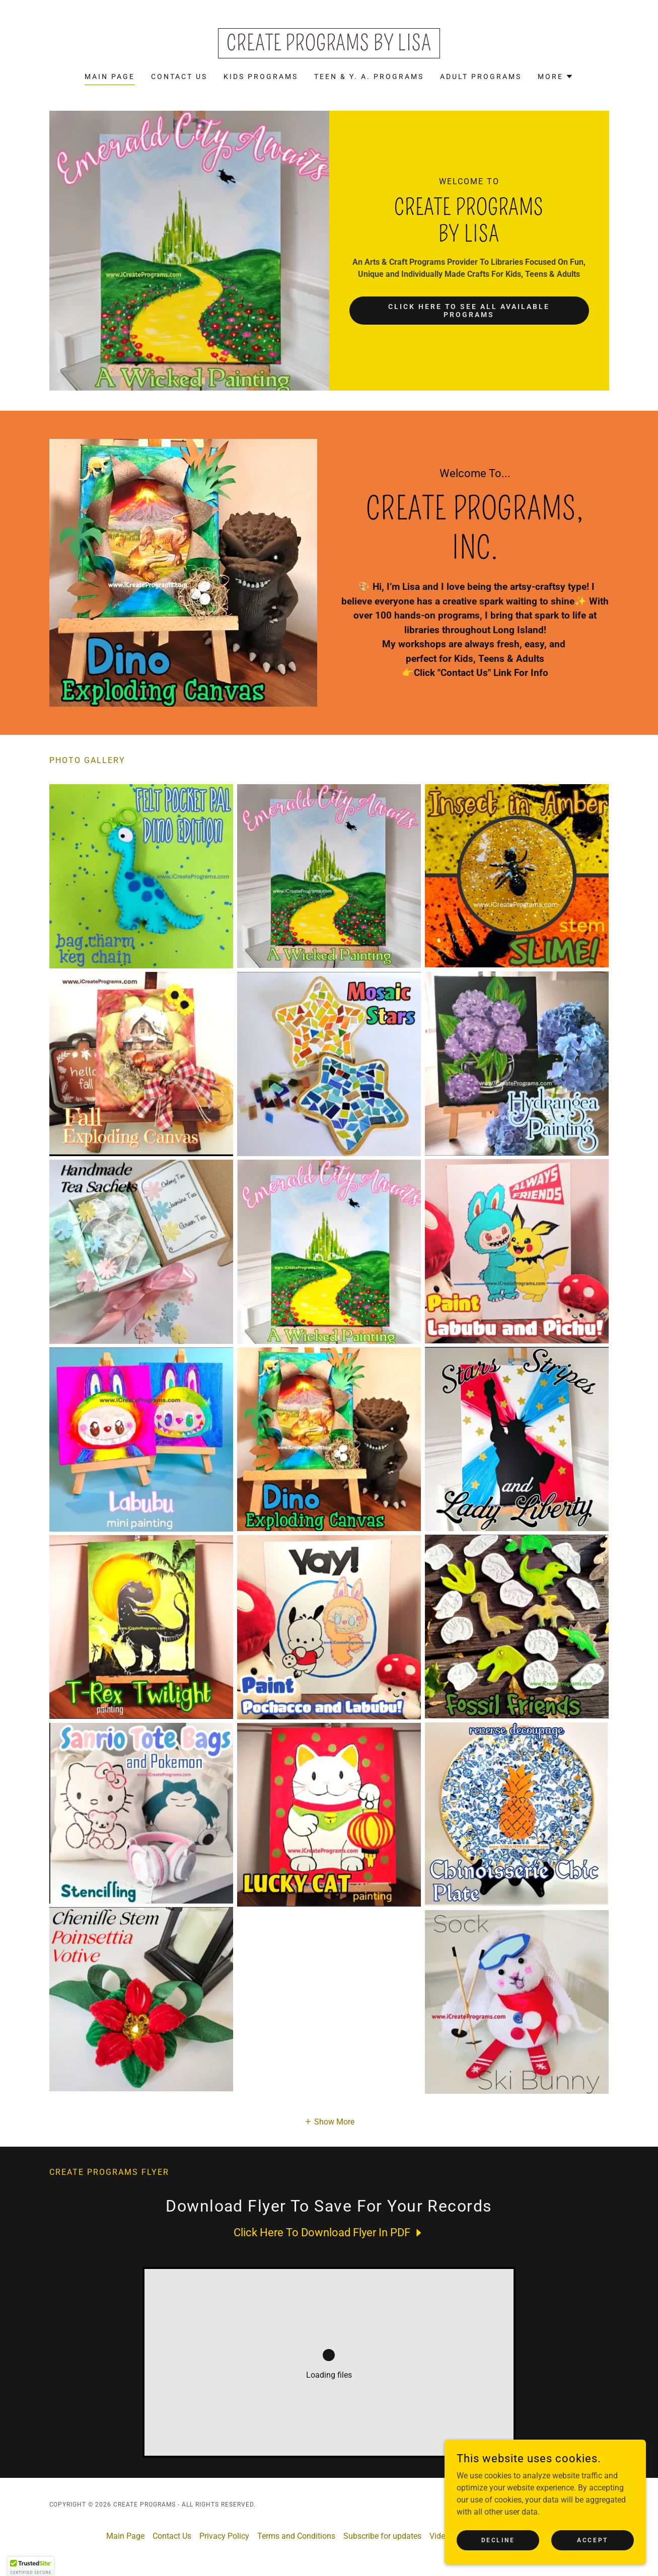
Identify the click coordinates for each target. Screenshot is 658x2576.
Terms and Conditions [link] (296, 2536)
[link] (329, 47)
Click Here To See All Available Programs (469, 310)
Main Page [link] (110, 76)
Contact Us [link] (179, 76)
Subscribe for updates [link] (382, 2536)
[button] (555, 76)
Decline (498, 2539)
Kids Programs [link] (261, 76)
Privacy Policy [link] (224, 2536)
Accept (592, 2539)
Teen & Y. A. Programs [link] (369, 76)
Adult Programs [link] (481, 76)
